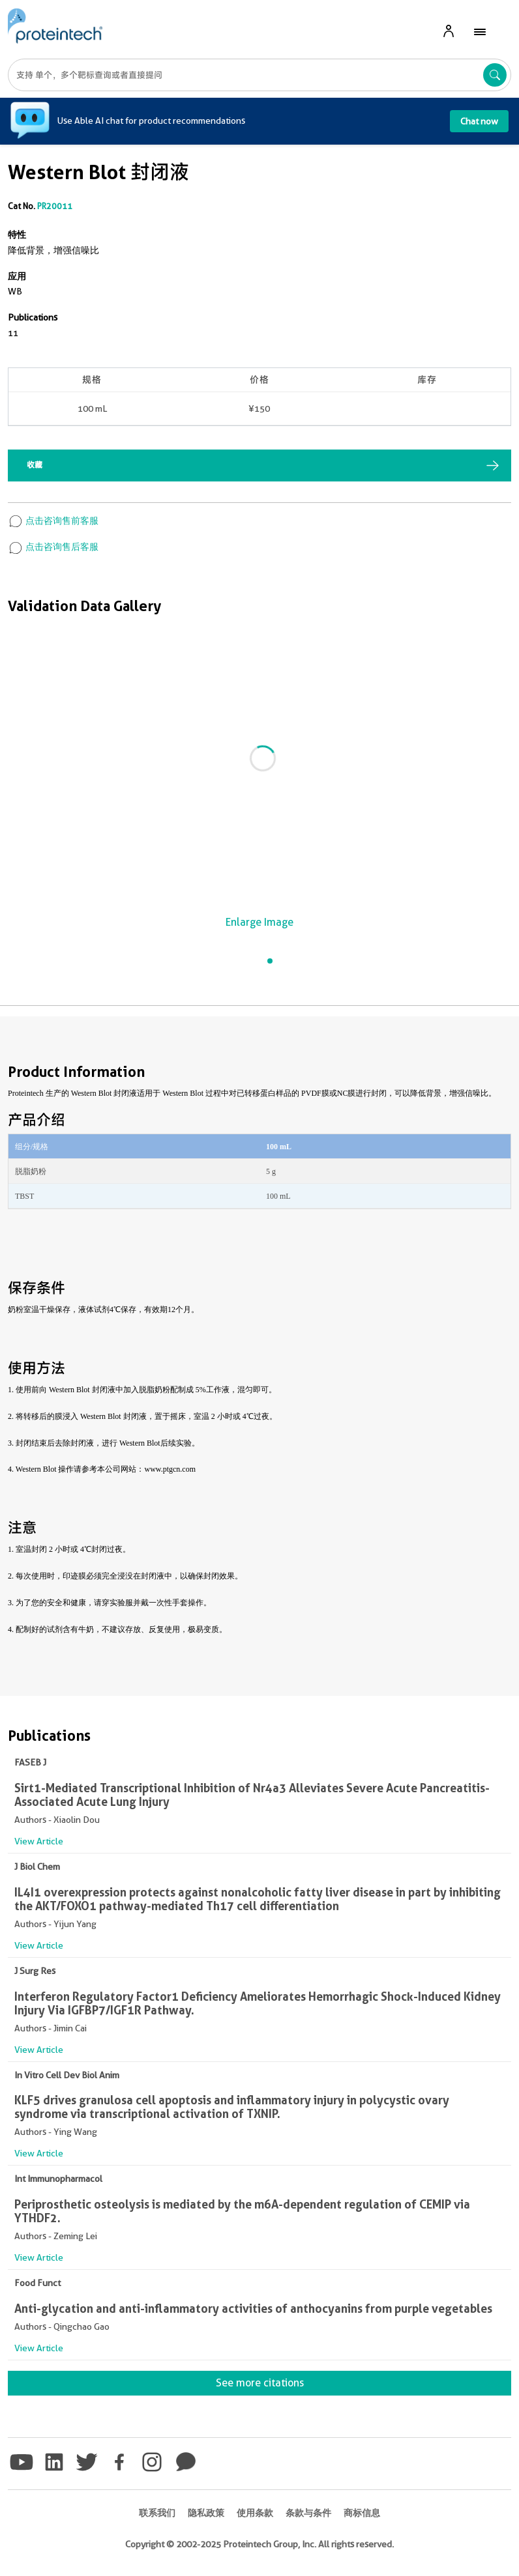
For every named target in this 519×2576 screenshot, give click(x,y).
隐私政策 (206, 2513)
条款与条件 (308, 2513)
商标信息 (362, 2513)
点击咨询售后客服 (53, 546)
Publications (32, 317)
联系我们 (157, 2513)
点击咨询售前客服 (53, 520)
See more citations (260, 2383)
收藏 (34, 465)
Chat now (479, 121)
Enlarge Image (259, 922)
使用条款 (255, 2513)
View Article (38, 1841)
